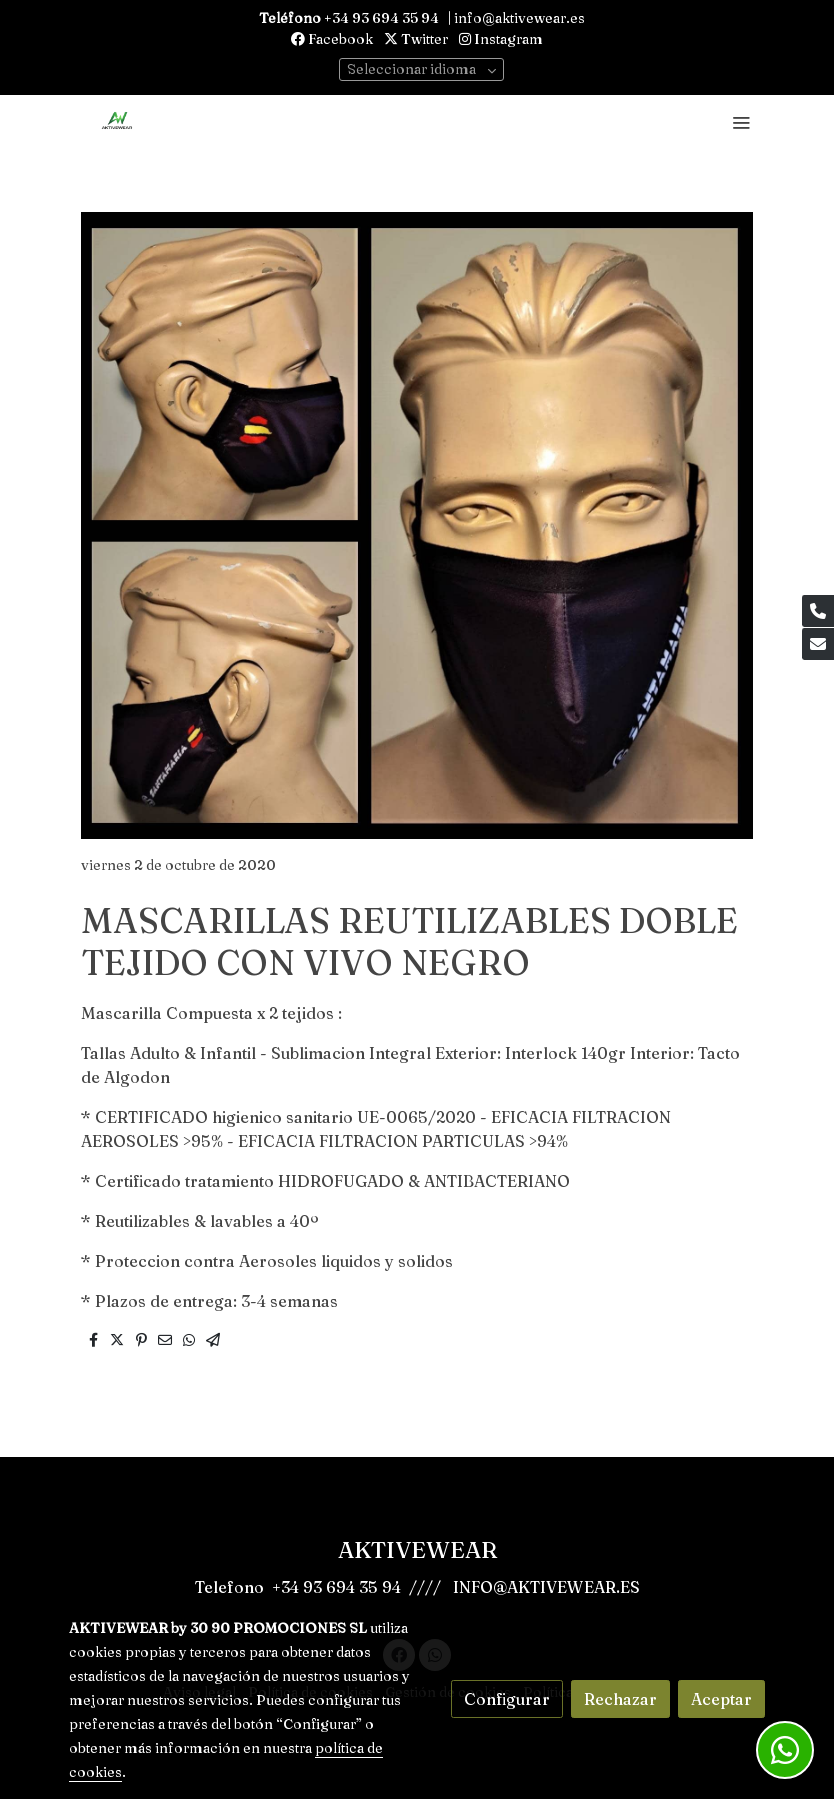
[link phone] (818, 611)
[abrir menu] (741, 122)
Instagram (501, 39)
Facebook (332, 39)
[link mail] (818, 644)
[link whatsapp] (785, 1750)
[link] (117, 121)
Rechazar (620, 1699)
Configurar (507, 1699)
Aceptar (721, 1699)
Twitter (416, 39)
